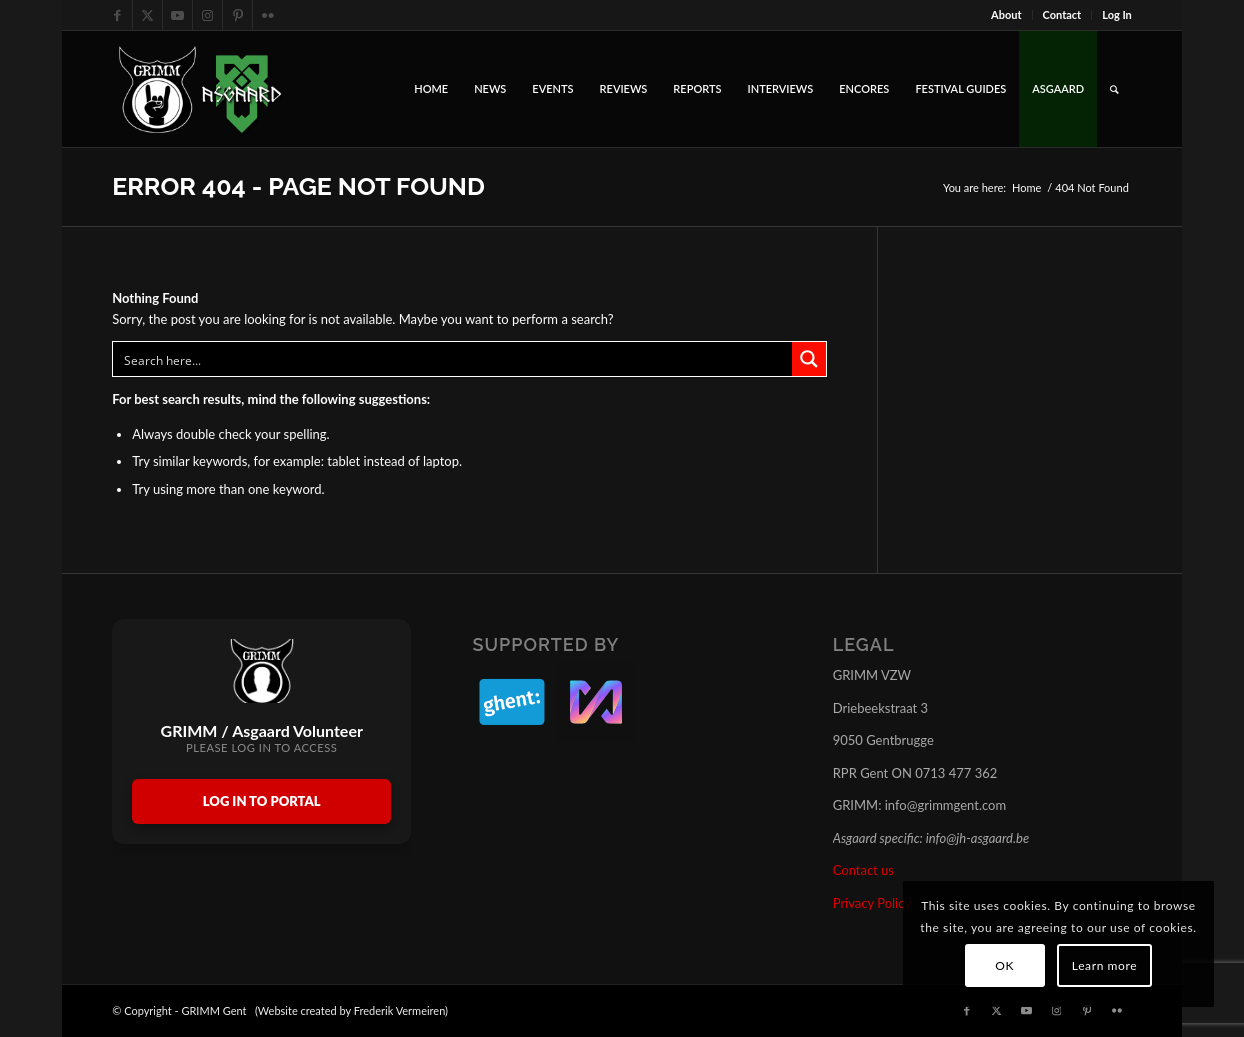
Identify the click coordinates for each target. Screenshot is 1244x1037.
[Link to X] (147, 15)
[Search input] (453, 359)
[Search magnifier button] (809, 359)
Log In (1117, 14)
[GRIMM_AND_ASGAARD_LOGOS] (200, 89)
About (1006, 14)
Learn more (1104, 965)
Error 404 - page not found (298, 186)
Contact (1062, 14)
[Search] (1114, 89)
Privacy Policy (872, 903)
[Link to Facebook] (117, 15)
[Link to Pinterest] (237, 15)
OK (1004, 965)
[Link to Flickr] (268, 15)
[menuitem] (1007, 15)
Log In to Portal (262, 801)
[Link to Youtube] (177, 15)
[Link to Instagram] (207, 15)
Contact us (863, 870)
